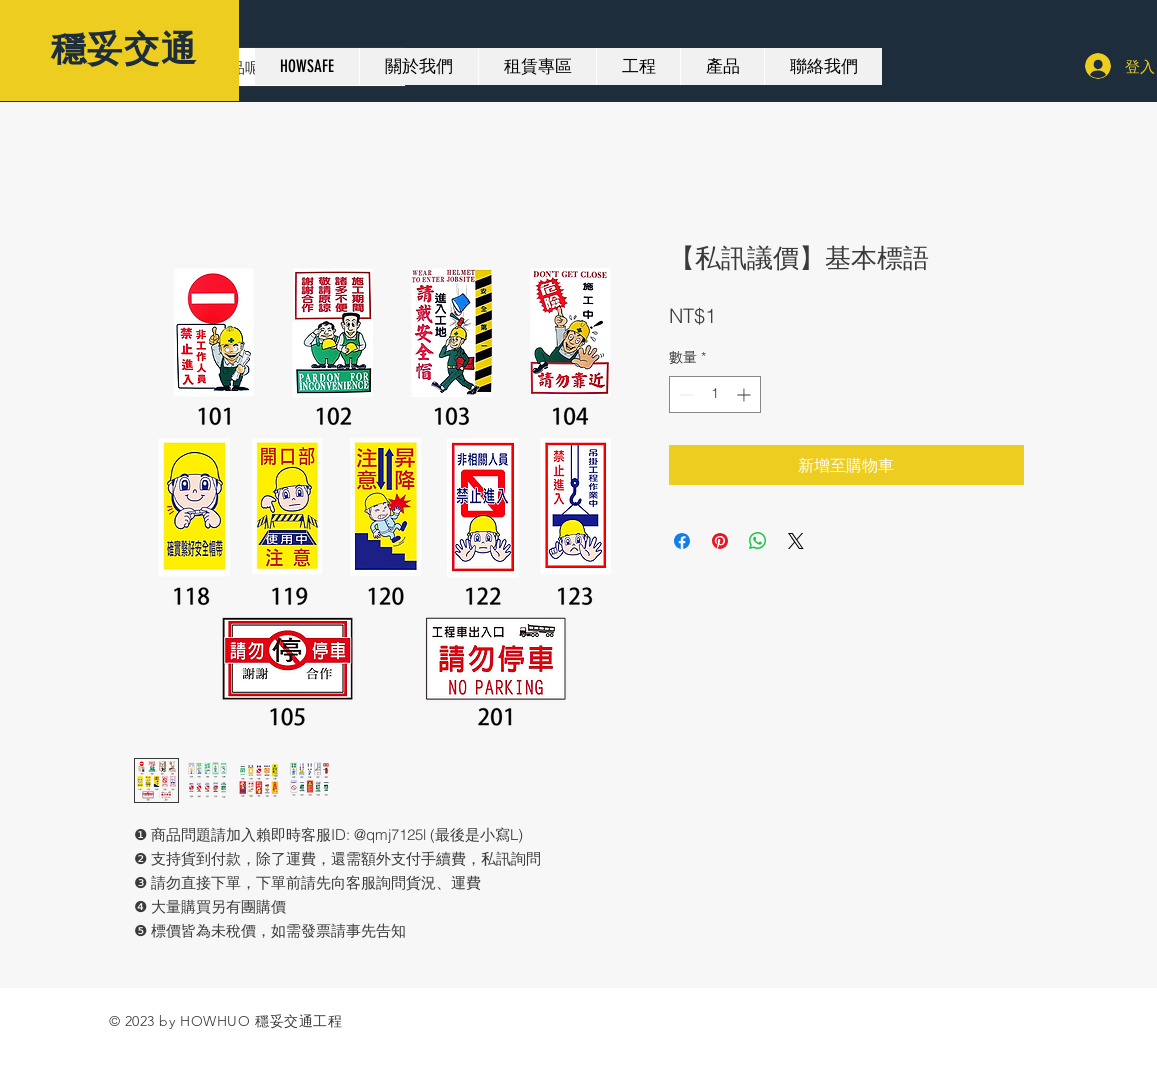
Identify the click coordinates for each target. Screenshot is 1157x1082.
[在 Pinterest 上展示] (720, 541)
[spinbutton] (715, 394)
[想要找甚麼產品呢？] (251, 67)
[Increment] (745, 394)
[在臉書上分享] (682, 541)
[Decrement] (684, 394)
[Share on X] (796, 541)
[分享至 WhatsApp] (758, 541)
